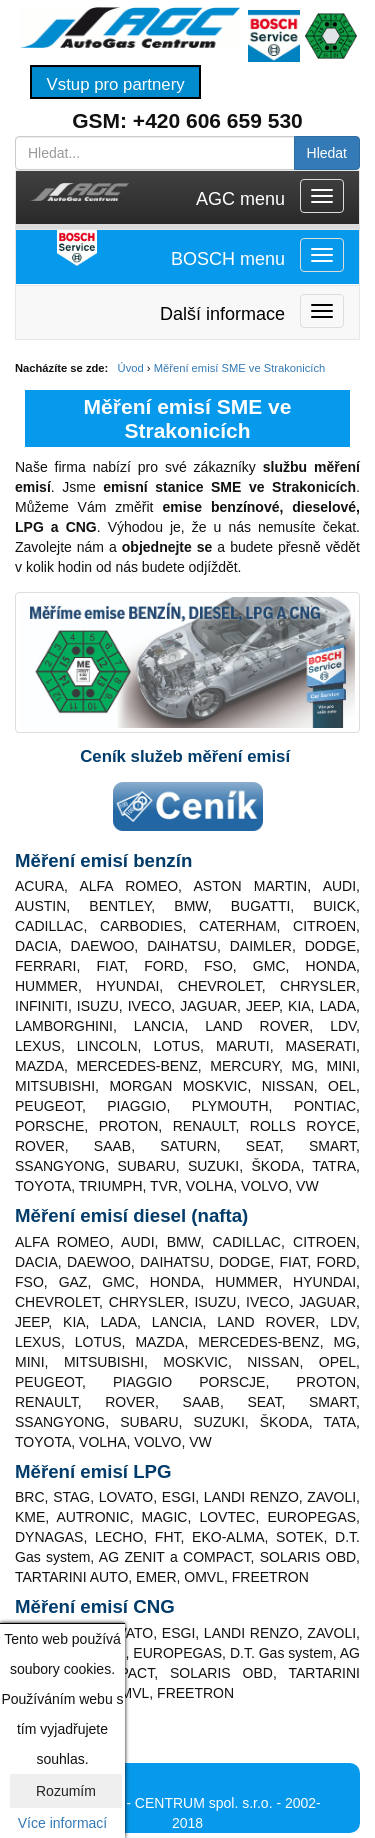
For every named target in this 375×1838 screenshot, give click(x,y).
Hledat (327, 153)
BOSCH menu (228, 259)
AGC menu (240, 199)
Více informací (62, 1823)
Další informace (222, 314)
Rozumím (66, 1791)
